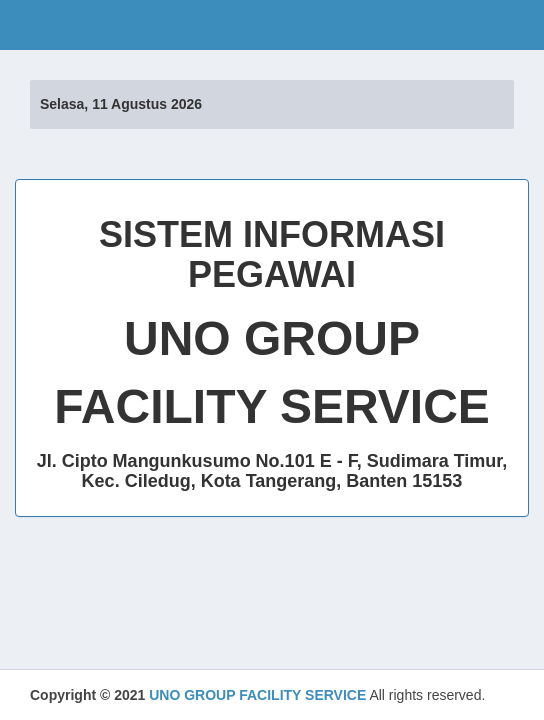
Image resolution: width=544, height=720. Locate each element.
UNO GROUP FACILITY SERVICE (257, 695)
